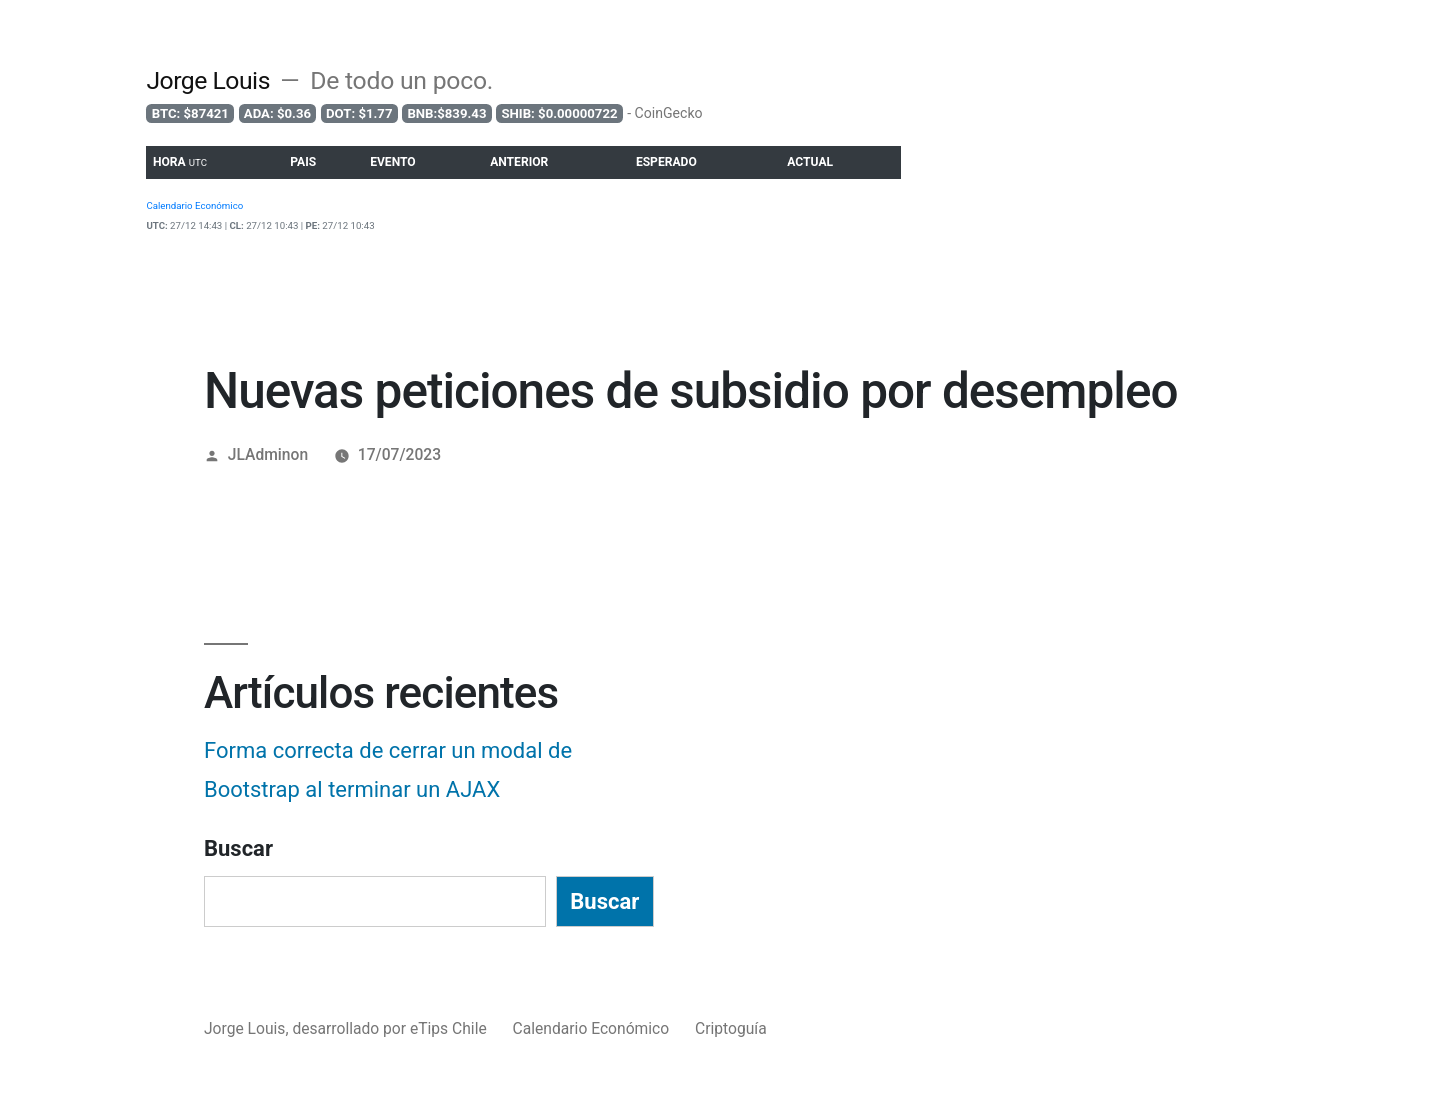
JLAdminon (268, 454)
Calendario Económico (591, 1028)
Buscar (238, 848)
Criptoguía (731, 1028)
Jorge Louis (208, 80)
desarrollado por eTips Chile (391, 1028)
